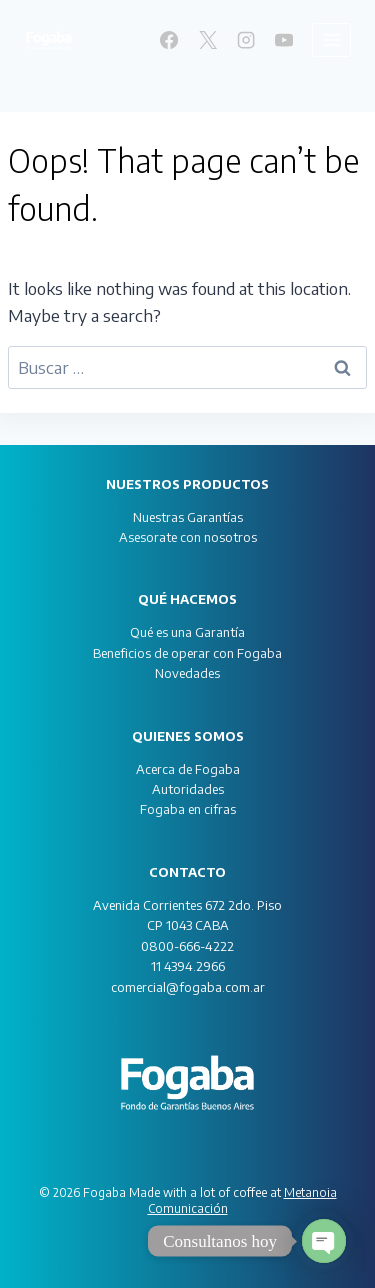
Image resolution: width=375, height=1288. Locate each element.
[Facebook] (169, 40)
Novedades (187, 673)
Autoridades (188, 789)
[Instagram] (246, 40)
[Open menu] (331, 39)
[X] (207, 40)
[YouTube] (284, 40)
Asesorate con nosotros (188, 537)
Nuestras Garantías (188, 517)
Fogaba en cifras (188, 809)
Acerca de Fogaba (188, 769)
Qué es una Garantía (187, 632)
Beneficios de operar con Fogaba (187, 653)
